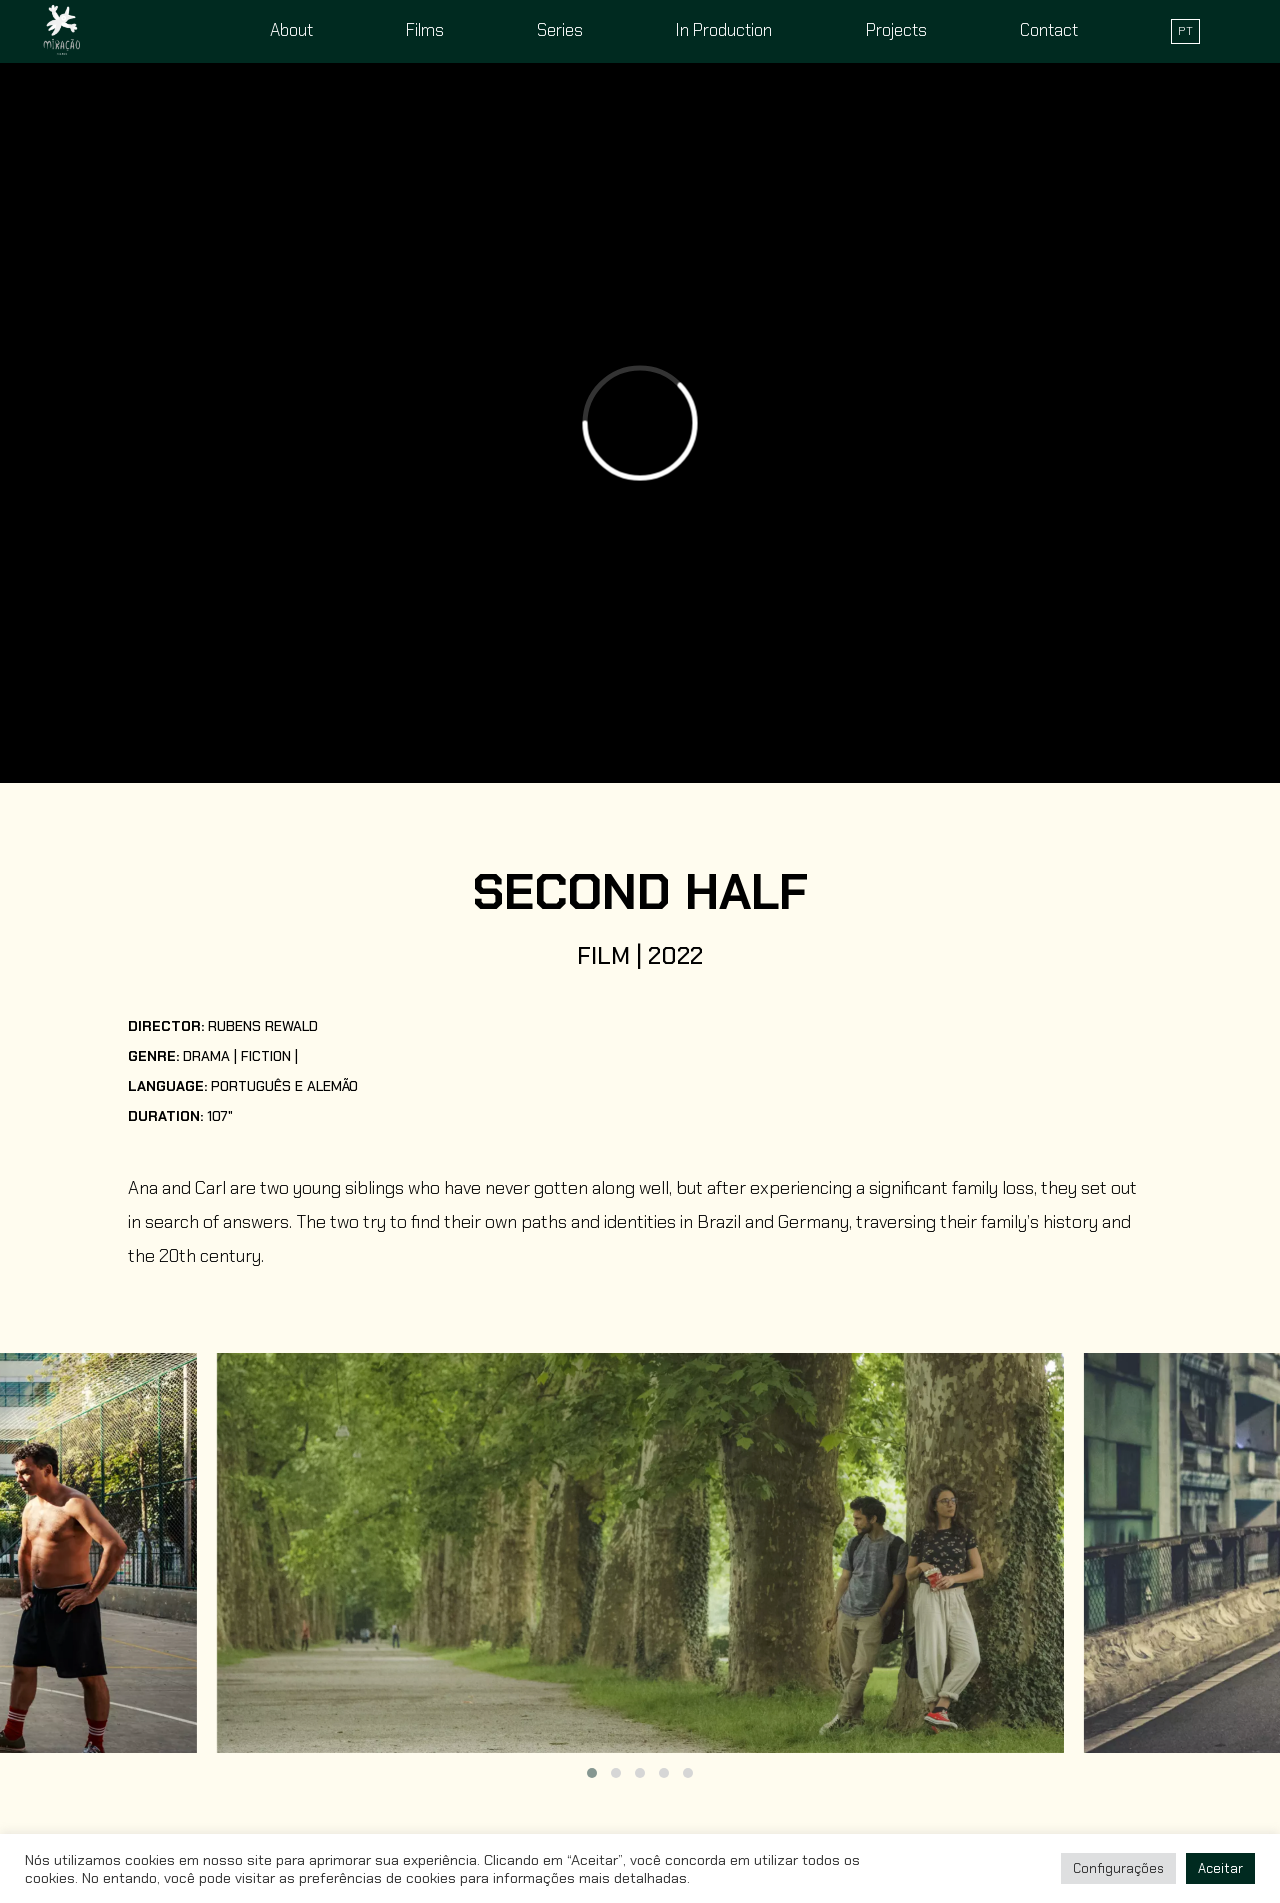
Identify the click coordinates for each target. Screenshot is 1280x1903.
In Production (724, 30)
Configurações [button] (1118, 1868)
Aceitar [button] (1220, 1868)
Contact (1049, 30)
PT (1185, 31)
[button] (592, 1773)
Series (560, 30)
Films (425, 30)
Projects (896, 30)
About (291, 30)
